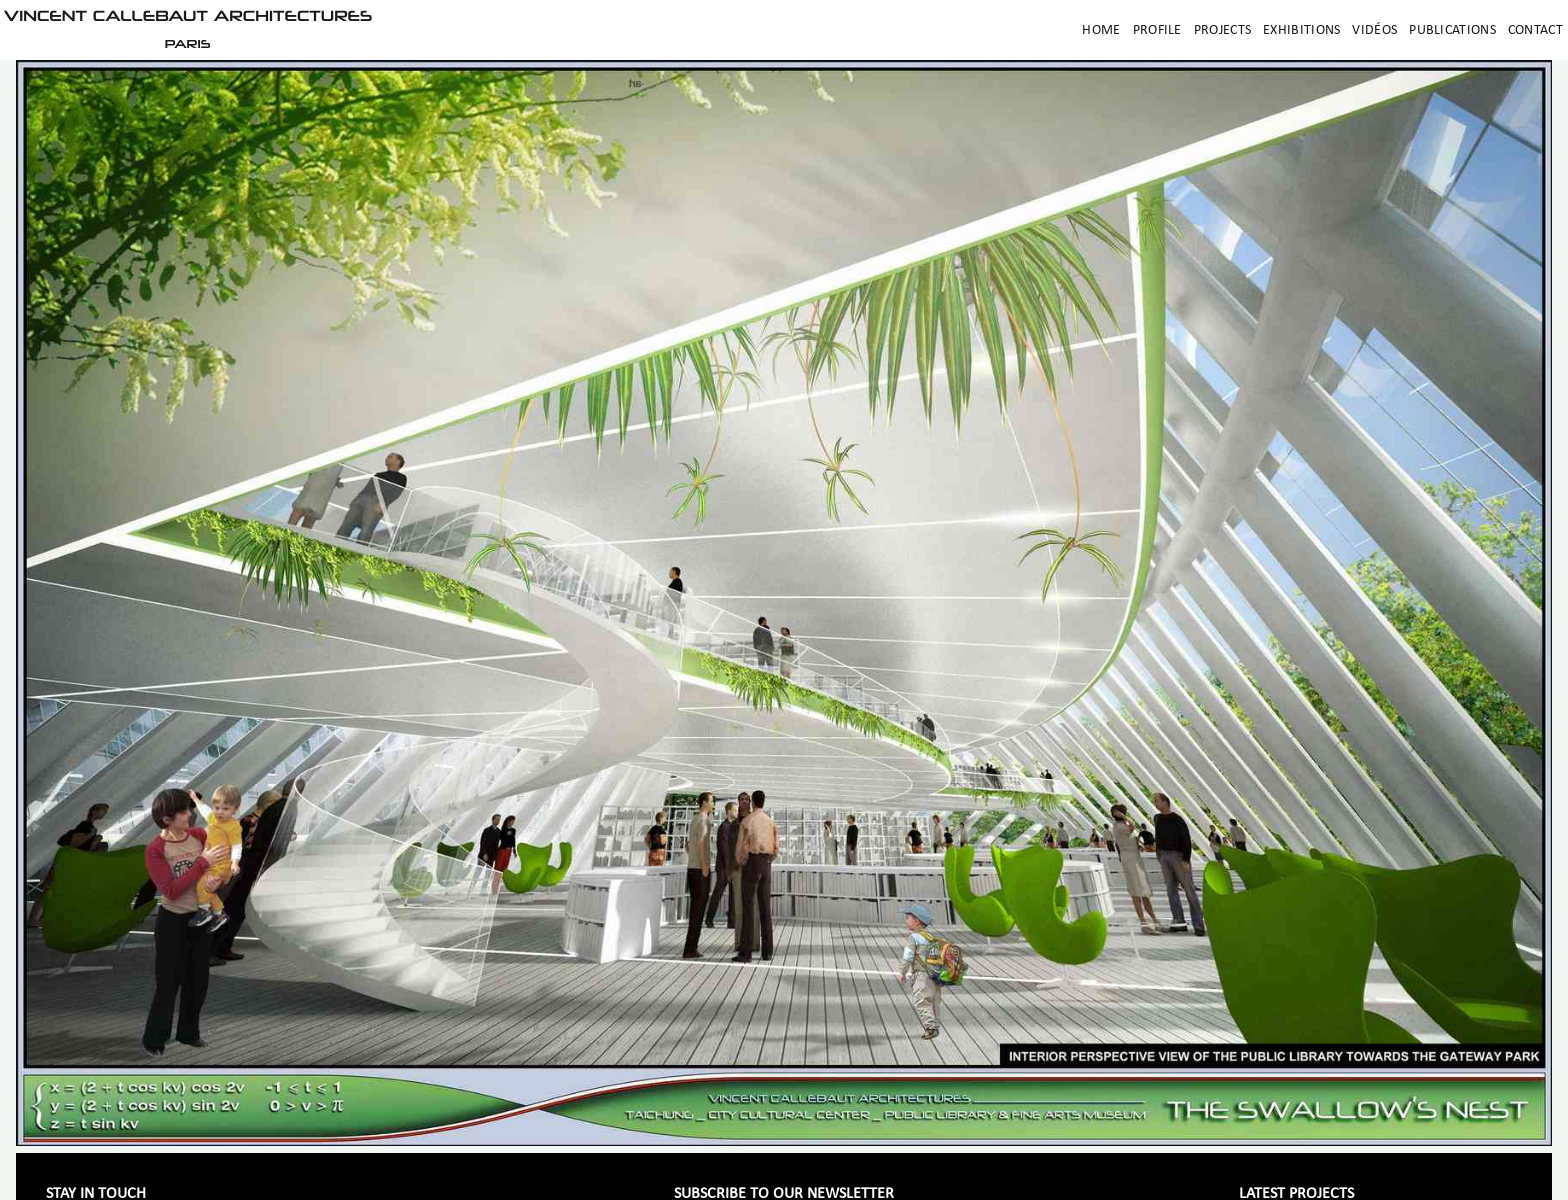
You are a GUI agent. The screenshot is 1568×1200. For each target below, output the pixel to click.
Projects (1222, 30)
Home (1101, 30)
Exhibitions (1301, 30)
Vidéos (1374, 30)
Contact (1535, 30)
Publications (1452, 30)
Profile (1157, 30)
